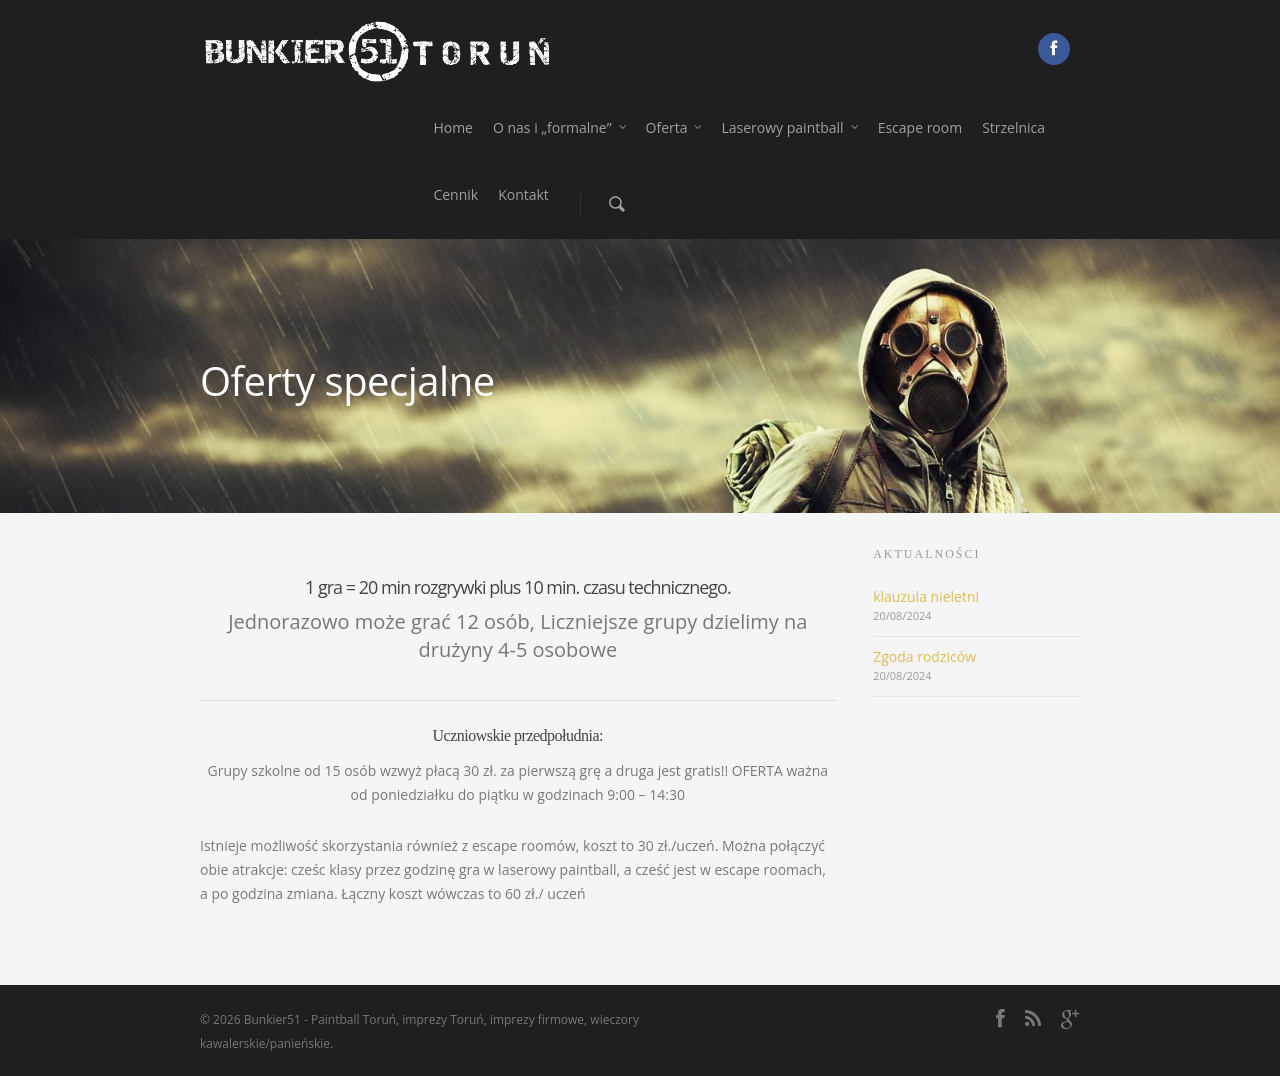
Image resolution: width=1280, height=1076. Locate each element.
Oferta (675, 127)
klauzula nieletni (926, 596)
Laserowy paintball (790, 127)
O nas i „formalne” (560, 127)
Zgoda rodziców (924, 656)
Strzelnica (1013, 127)
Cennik (455, 194)
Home (453, 127)
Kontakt (523, 194)
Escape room (920, 127)
